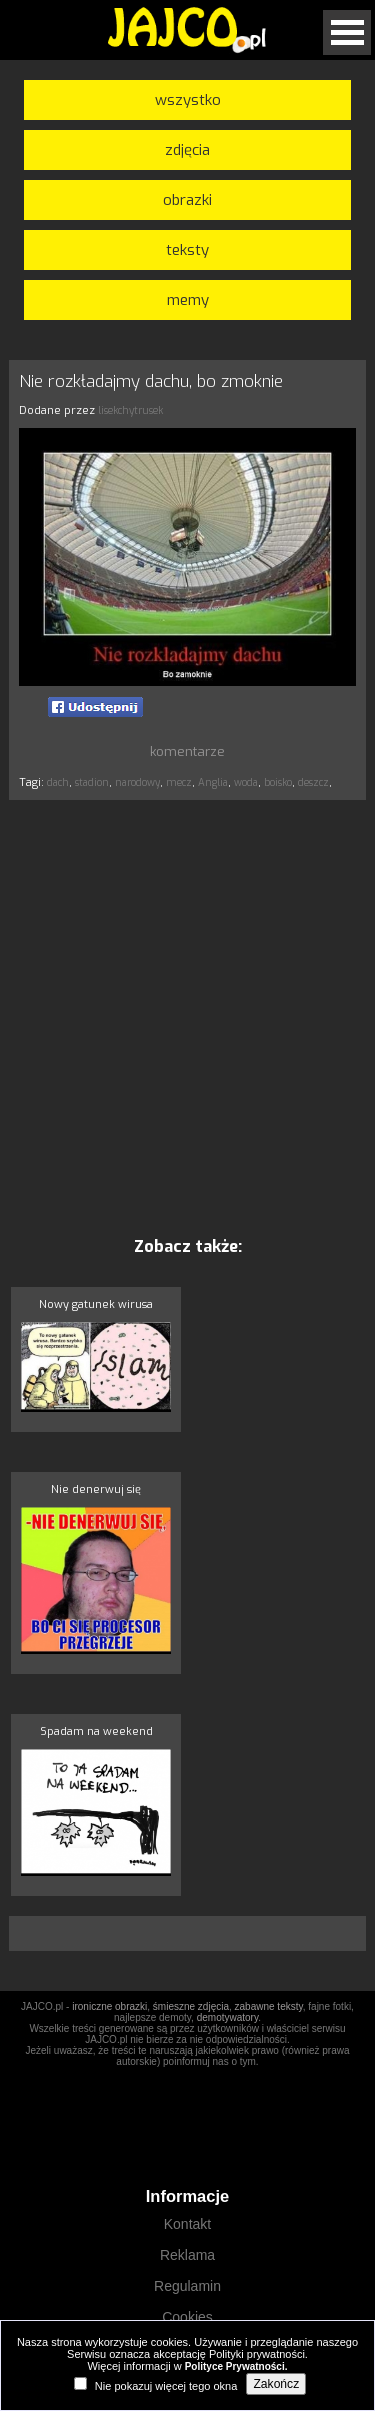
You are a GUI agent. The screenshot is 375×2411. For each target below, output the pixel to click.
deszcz (313, 782)
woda (246, 782)
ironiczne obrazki (109, 2006)
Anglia (213, 782)
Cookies (187, 2317)
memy (188, 300)
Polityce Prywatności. (236, 2366)
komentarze (187, 751)
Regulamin (187, 2286)
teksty (187, 250)
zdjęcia (187, 150)
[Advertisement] (187, 1017)
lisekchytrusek (130, 410)
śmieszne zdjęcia (191, 2006)
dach (58, 782)
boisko (278, 782)
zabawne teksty (269, 2006)
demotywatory (228, 2017)
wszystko (188, 100)
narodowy (137, 782)
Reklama (187, 2255)
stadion (92, 782)
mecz (179, 782)
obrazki (187, 200)
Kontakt (187, 2224)
